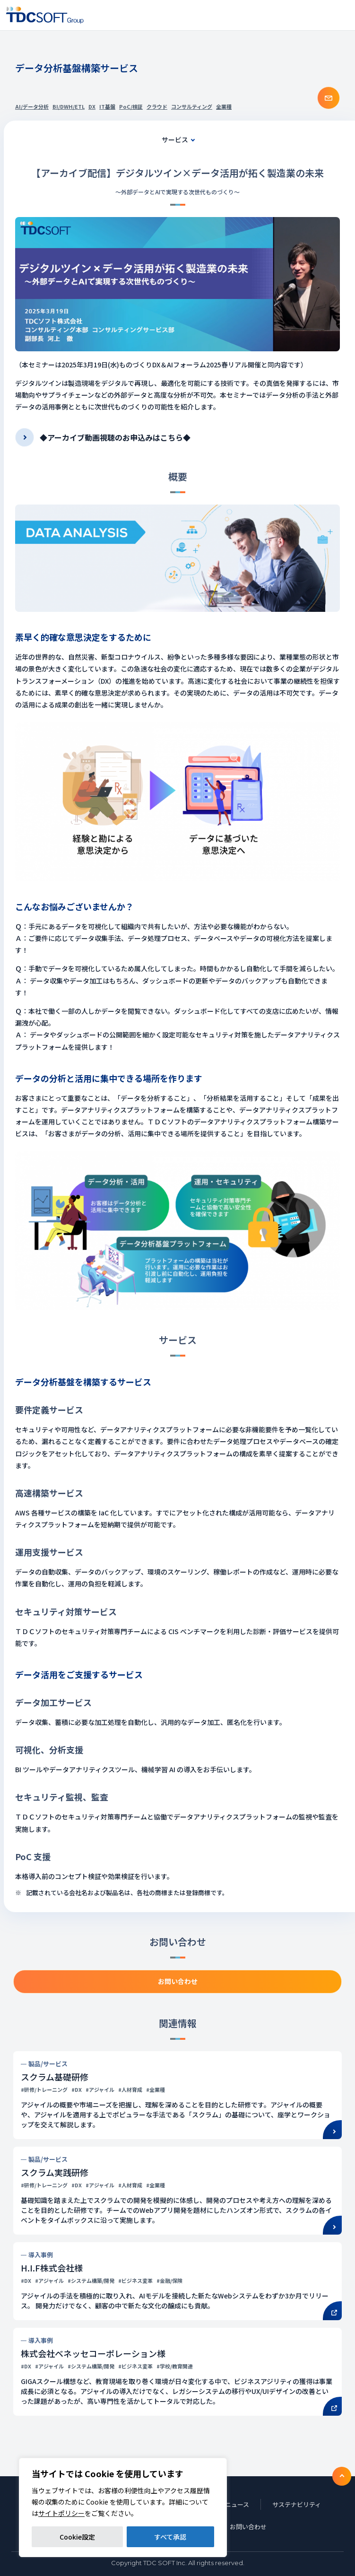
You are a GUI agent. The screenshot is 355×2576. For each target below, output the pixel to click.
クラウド (157, 106)
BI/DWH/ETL (68, 106)
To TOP (341, 2476)
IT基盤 (107, 106)
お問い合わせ (248, 2526)
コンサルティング (191, 106)
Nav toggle (341, 15)
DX (91, 106)
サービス (175, 139)
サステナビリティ (296, 2504)
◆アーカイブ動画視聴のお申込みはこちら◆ (115, 437)
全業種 (224, 106)
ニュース (237, 2504)
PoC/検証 (131, 106)
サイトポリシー (61, 2513)
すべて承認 (170, 2536)
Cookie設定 (77, 2536)
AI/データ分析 (32, 106)
